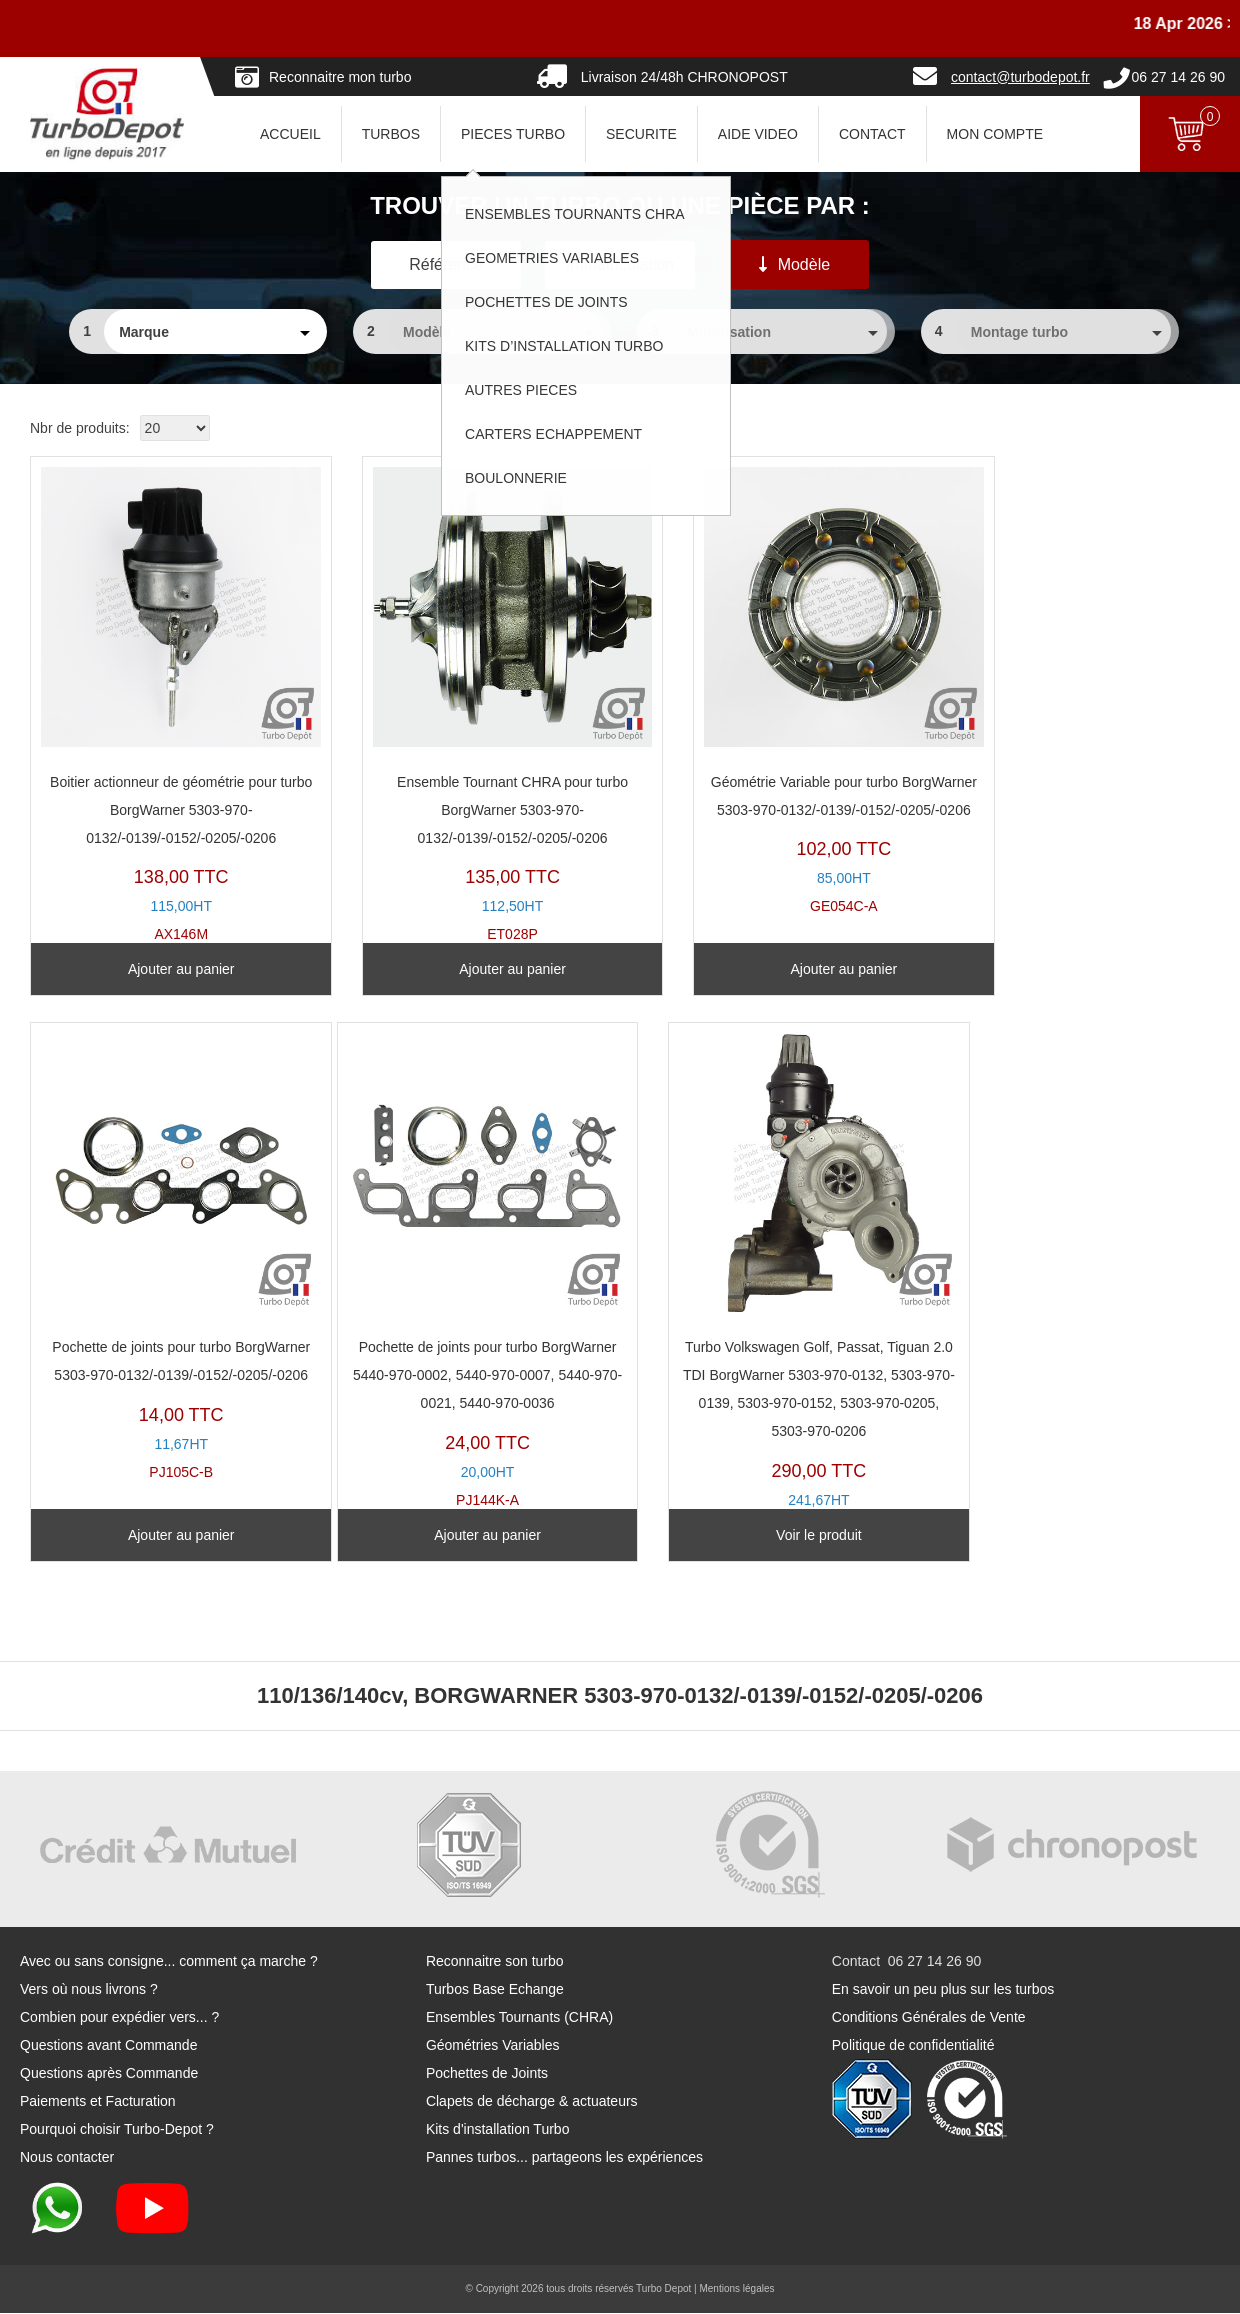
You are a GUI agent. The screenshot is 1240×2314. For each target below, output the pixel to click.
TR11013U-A (466, 1269)
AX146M (165, 689)
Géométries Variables (493, 2046)
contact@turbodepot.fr (1020, 77)
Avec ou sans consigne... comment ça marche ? (169, 1962)
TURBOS (391, 134)
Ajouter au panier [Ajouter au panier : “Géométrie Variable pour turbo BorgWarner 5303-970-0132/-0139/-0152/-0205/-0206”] (768, 969)
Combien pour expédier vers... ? (119, 2018)
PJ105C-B (1069, 689)
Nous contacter (67, 2158)
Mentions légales (736, 2289)
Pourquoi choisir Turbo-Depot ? (117, 2130)
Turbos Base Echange (495, 1990)
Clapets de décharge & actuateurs (532, 2102)
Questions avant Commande (108, 2046)
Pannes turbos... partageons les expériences (564, 2158)
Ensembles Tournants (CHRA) (519, 2018)
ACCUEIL (290, 134)
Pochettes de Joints (487, 2074)
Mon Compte (995, 134)
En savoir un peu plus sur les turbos (943, 1990)
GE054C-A (767, 689)
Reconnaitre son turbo (495, 1962)
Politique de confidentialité (913, 2046)
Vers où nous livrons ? (89, 1990)
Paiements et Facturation (98, 2102)
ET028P (466, 689)
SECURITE (641, 134)
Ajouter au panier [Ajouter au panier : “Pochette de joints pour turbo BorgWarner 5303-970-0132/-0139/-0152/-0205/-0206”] (1069, 969)
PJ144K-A (165, 1255)
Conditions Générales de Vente (929, 2018)
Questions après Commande (109, 2074)
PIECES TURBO (513, 134)
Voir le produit (467, 1535)
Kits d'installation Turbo (498, 2130)
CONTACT (872, 134)
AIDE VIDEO (758, 134)
